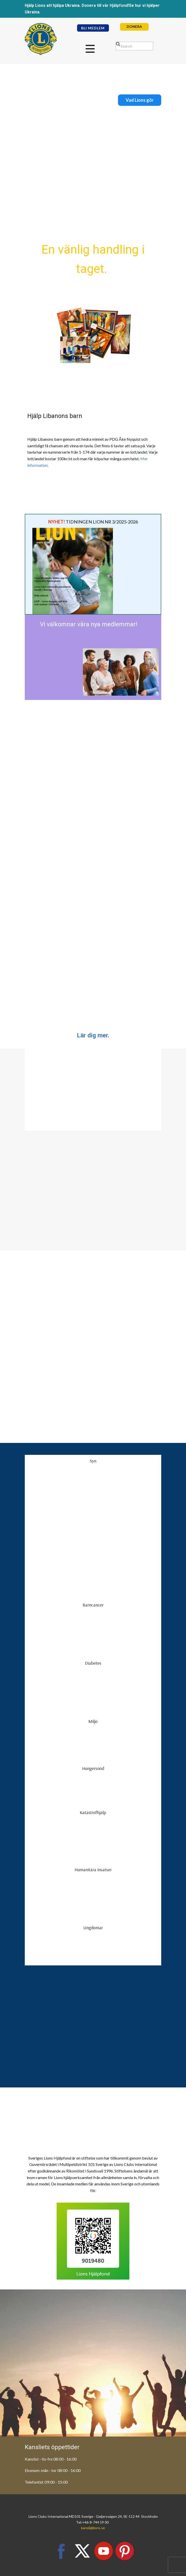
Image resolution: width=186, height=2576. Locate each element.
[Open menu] (90, 48)
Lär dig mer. (93, 1035)
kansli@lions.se (93, 2528)
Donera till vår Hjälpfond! (105, 5)
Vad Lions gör (140, 100)
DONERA (134, 26)
